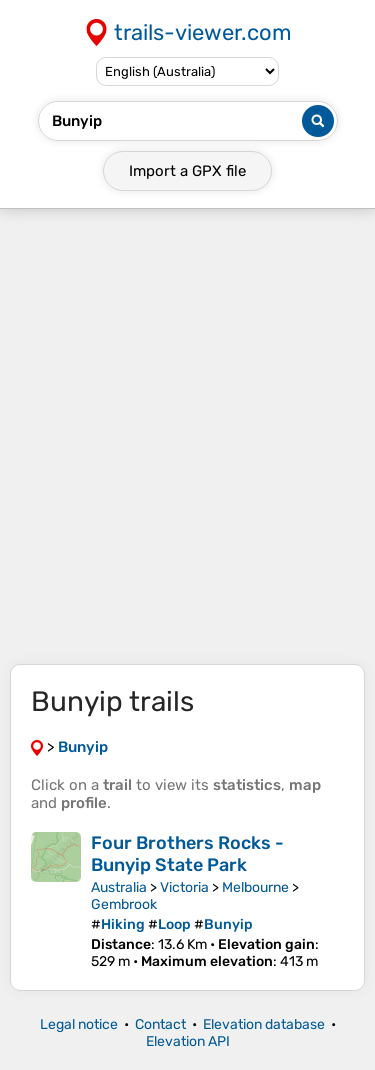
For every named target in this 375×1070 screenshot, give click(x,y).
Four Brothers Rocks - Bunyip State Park (187, 854)
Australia (119, 887)
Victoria (184, 887)
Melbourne (255, 887)
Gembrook (124, 904)
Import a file (187, 171)
